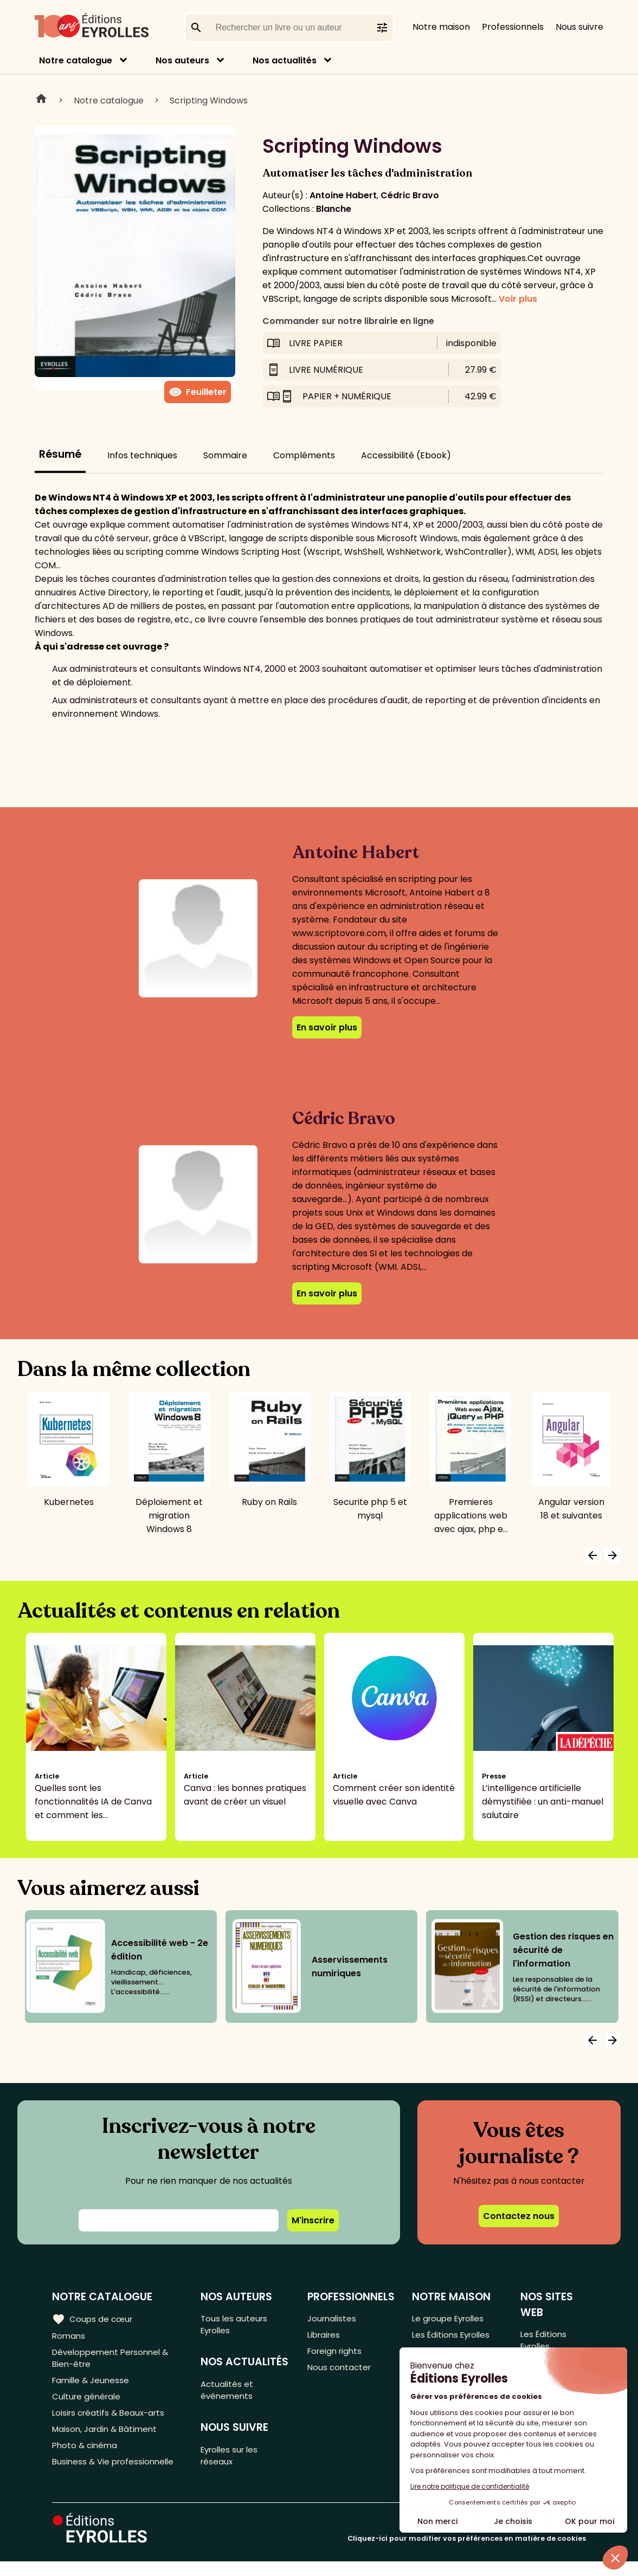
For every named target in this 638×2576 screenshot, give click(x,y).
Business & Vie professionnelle (115, 2475)
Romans (69, 2337)
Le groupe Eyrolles (452, 2319)
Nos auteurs (182, 60)
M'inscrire (313, 2220)
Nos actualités (285, 60)
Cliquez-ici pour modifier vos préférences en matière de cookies (466, 2553)
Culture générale (88, 2404)
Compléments (304, 455)
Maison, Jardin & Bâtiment (107, 2440)
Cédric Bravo (410, 195)
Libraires (326, 2337)
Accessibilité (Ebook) (406, 455)
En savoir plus (327, 1027)
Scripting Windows (209, 100)
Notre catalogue (75, 60)
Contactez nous (519, 2216)
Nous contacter (341, 2372)
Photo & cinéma (86, 2457)
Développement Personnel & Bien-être (114, 2361)
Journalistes (334, 2319)
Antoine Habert (343, 195)
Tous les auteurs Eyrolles (237, 2326)
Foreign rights (337, 2354)
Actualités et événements (230, 2395)
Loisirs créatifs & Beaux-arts (111, 2422)
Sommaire (225, 455)
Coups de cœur (93, 2318)
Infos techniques (142, 455)
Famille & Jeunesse (92, 2386)
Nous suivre (579, 27)
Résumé (60, 454)
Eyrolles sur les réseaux (234, 2463)
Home (41, 100)
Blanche (333, 209)
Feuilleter (198, 392)
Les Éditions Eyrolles (455, 2337)
